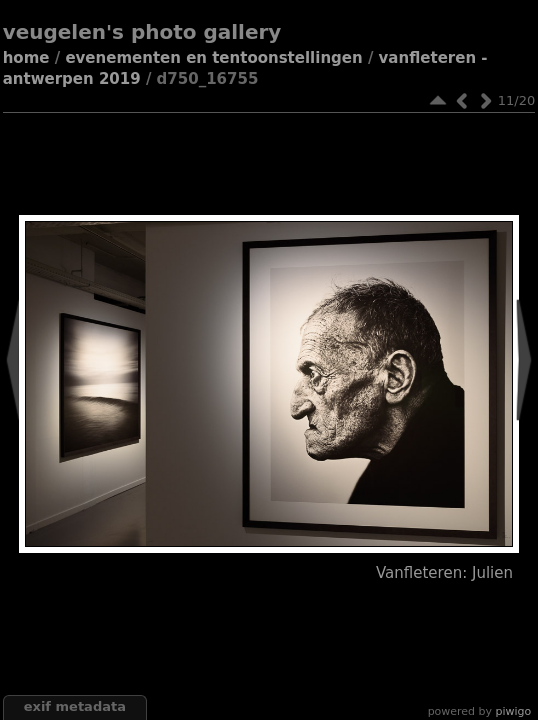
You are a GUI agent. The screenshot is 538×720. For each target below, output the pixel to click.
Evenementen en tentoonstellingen (213, 58)
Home (26, 58)
